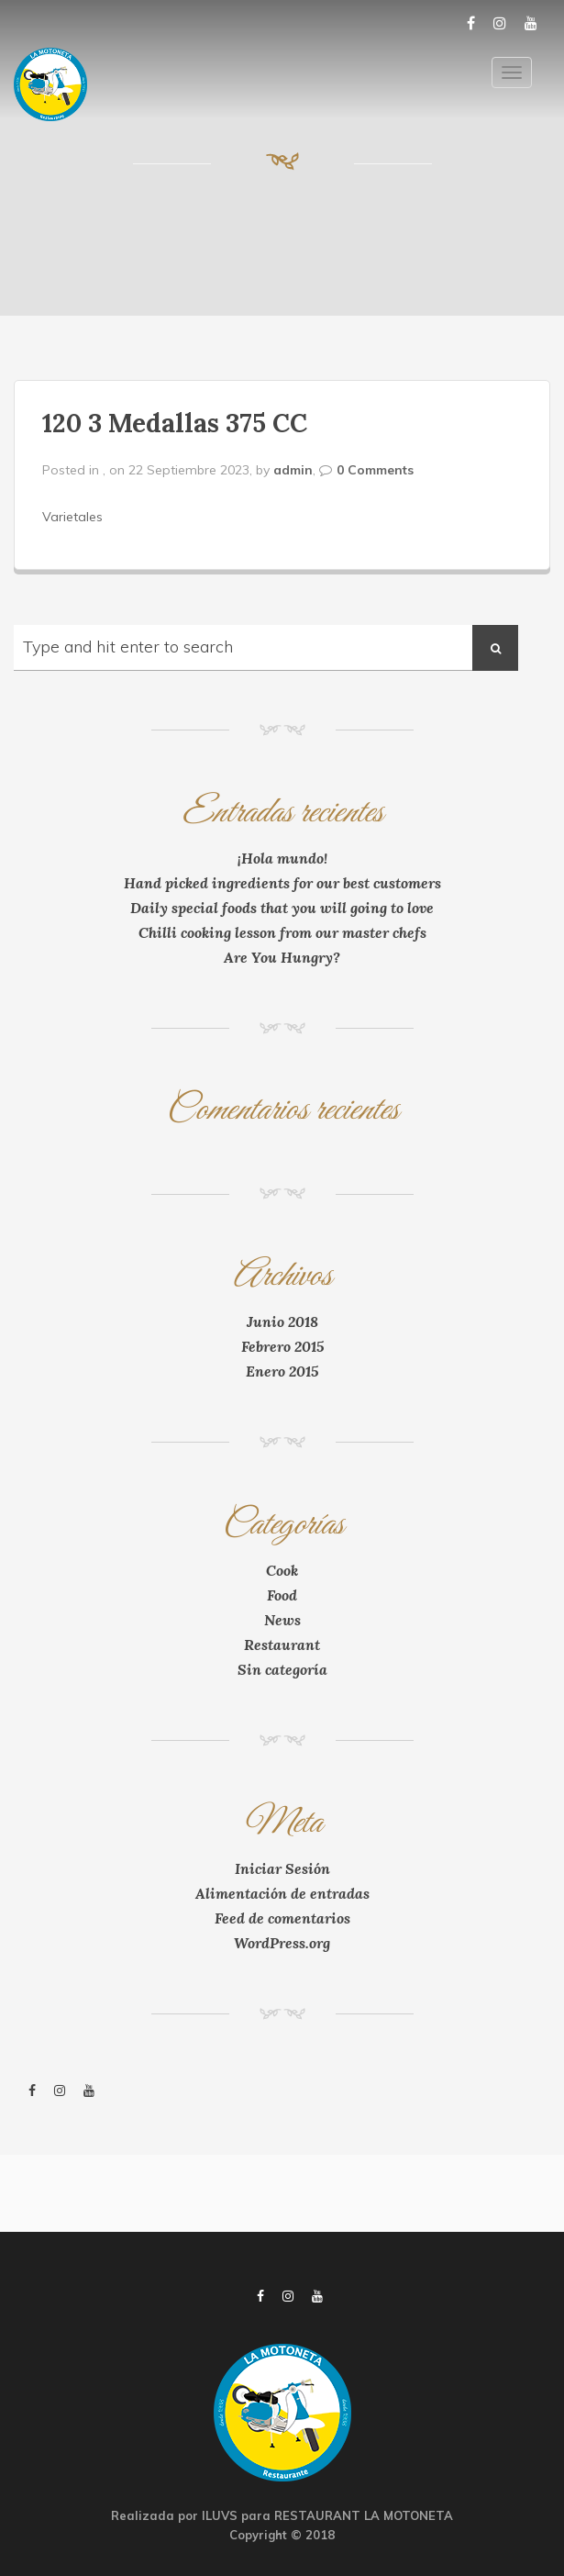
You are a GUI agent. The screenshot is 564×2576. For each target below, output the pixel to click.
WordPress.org (282, 1943)
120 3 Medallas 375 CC (174, 423)
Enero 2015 (282, 1371)
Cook (282, 1570)
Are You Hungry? (282, 957)
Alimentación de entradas (282, 1893)
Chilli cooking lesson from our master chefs (282, 932)
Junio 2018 (282, 1321)
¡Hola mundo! (282, 858)
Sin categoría (282, 1669)
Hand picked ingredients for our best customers (282, 883)
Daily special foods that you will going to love (282, 907)
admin (293, 470)
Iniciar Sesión (282, 1868)
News (282, 1620)
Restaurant (282, 1644)
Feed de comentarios (282, 1918)
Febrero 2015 (282, 1346)
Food (282, 1595)
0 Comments (375, 470)
